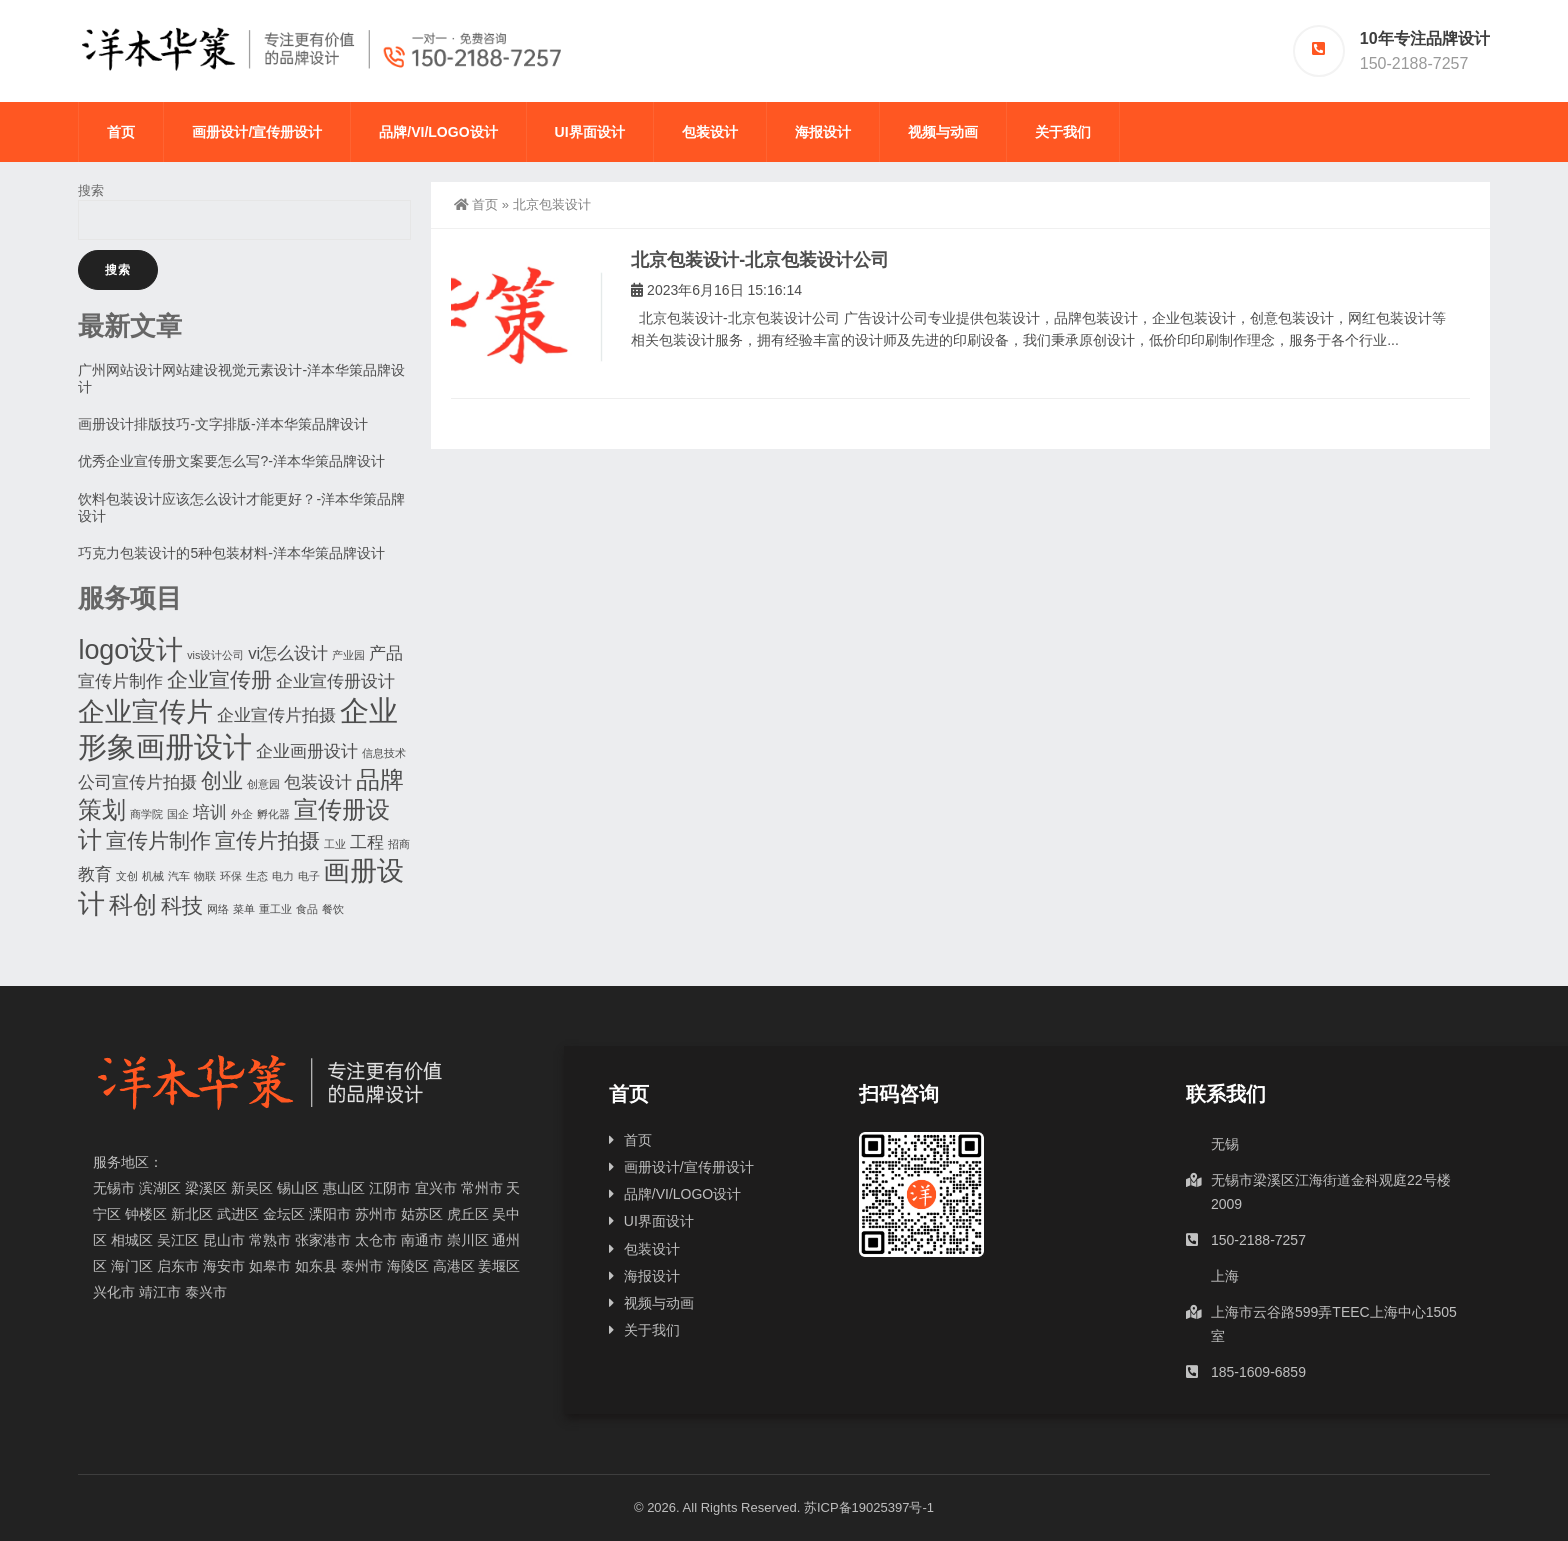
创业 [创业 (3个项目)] (222, 780)
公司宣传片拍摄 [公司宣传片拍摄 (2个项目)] (137, 782)
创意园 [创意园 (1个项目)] (263, 784)
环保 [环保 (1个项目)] (231, 876)
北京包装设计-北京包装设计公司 (760, 260)
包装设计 (710, 132)
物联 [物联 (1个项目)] (205, 876)
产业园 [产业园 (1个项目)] (348, 655)
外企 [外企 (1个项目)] (242, 814)
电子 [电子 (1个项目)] (309, 876)
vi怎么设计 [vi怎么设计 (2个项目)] (288, 653)
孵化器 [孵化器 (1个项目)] (273, 814)
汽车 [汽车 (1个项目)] (179, 876)
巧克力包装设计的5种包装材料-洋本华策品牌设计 (231, 553)
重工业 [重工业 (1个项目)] (275, 909)
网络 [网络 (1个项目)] (218, 909)
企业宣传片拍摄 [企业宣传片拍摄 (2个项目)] (276, 715)
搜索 (91, 190)
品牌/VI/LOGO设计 (438, 132)
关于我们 (1063, 132)
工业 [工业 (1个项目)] (335, 844)
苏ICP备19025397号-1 (869, 1507)
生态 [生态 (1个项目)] (257, 876)
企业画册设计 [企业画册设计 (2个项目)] (307, 751)
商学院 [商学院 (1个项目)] (146, 814)
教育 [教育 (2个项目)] (95, 874)
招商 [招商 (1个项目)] (399, 844)
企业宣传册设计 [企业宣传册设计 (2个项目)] (335, 681)
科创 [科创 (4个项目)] (133, 904)
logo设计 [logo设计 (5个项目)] (130, 650)
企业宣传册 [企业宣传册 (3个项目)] (219, 679)
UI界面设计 (590, 132)
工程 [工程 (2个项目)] (367, 842)
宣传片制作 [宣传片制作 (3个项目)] (158, 840)
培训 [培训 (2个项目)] (210, 812)
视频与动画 (943, 132)
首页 (121, 132)
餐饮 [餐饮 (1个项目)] (333, 909)
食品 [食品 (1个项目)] (307, 909)
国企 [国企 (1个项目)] (178, 814)
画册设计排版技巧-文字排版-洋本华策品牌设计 (222, 424)
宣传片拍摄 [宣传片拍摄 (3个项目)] (267, 840)
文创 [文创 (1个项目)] (127, 876)
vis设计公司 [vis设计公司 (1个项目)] (215, 655)
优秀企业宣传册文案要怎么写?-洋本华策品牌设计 (231, 461)
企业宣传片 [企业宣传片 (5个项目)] (145, 712)
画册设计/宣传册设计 (257, 132)
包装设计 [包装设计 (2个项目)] (318, 782)
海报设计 (823, 132)
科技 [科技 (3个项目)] (182, 905)
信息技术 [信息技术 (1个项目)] (384, 753)
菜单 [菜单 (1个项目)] (244, 909)
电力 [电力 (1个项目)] (283, 876)
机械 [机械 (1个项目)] (153, 876)
